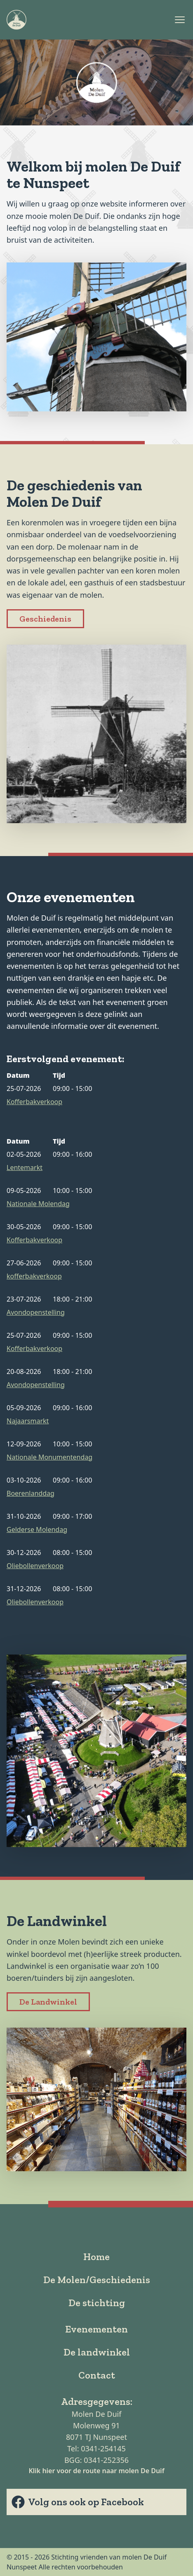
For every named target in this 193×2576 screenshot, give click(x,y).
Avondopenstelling (36, 1312)
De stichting (96, 2303)
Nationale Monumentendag (49, 1457)
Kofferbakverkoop (34, 1101)
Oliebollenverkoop (35, 1565)
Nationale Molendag (38, 1203)
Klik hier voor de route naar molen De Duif (96, 2470)
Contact (96, 2375)
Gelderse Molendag (37, 1529)
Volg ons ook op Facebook (78, 2502)
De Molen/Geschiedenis (96, 2280)
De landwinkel (97, 2352)
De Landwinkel (48, 2002)
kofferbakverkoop (34, 1276)
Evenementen (96, 2329)
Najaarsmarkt (28, 1420)
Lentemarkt (24, 1167)
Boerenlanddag (30, 1493)
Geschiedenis (45, 619)
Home (96, 2257)
